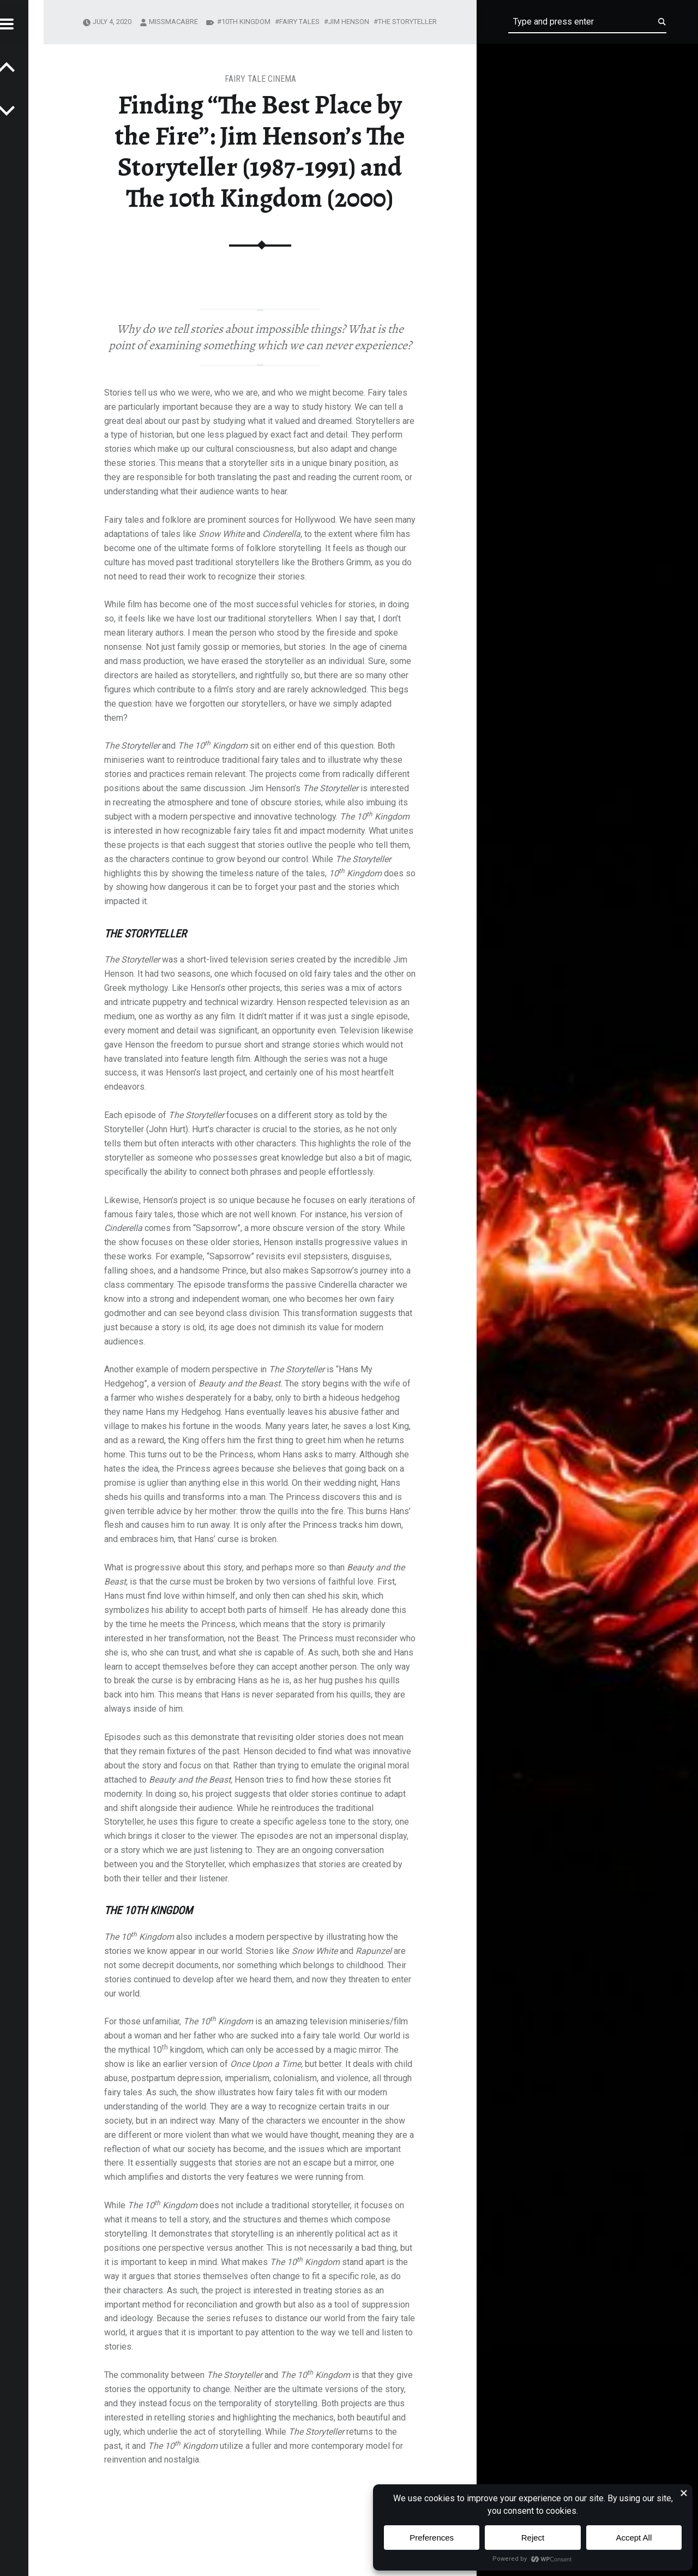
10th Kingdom (245, 21)
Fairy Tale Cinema (260, 79)
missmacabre (173, 21)
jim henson (348, 21)
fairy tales (299, 21)
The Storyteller (407, 21)
